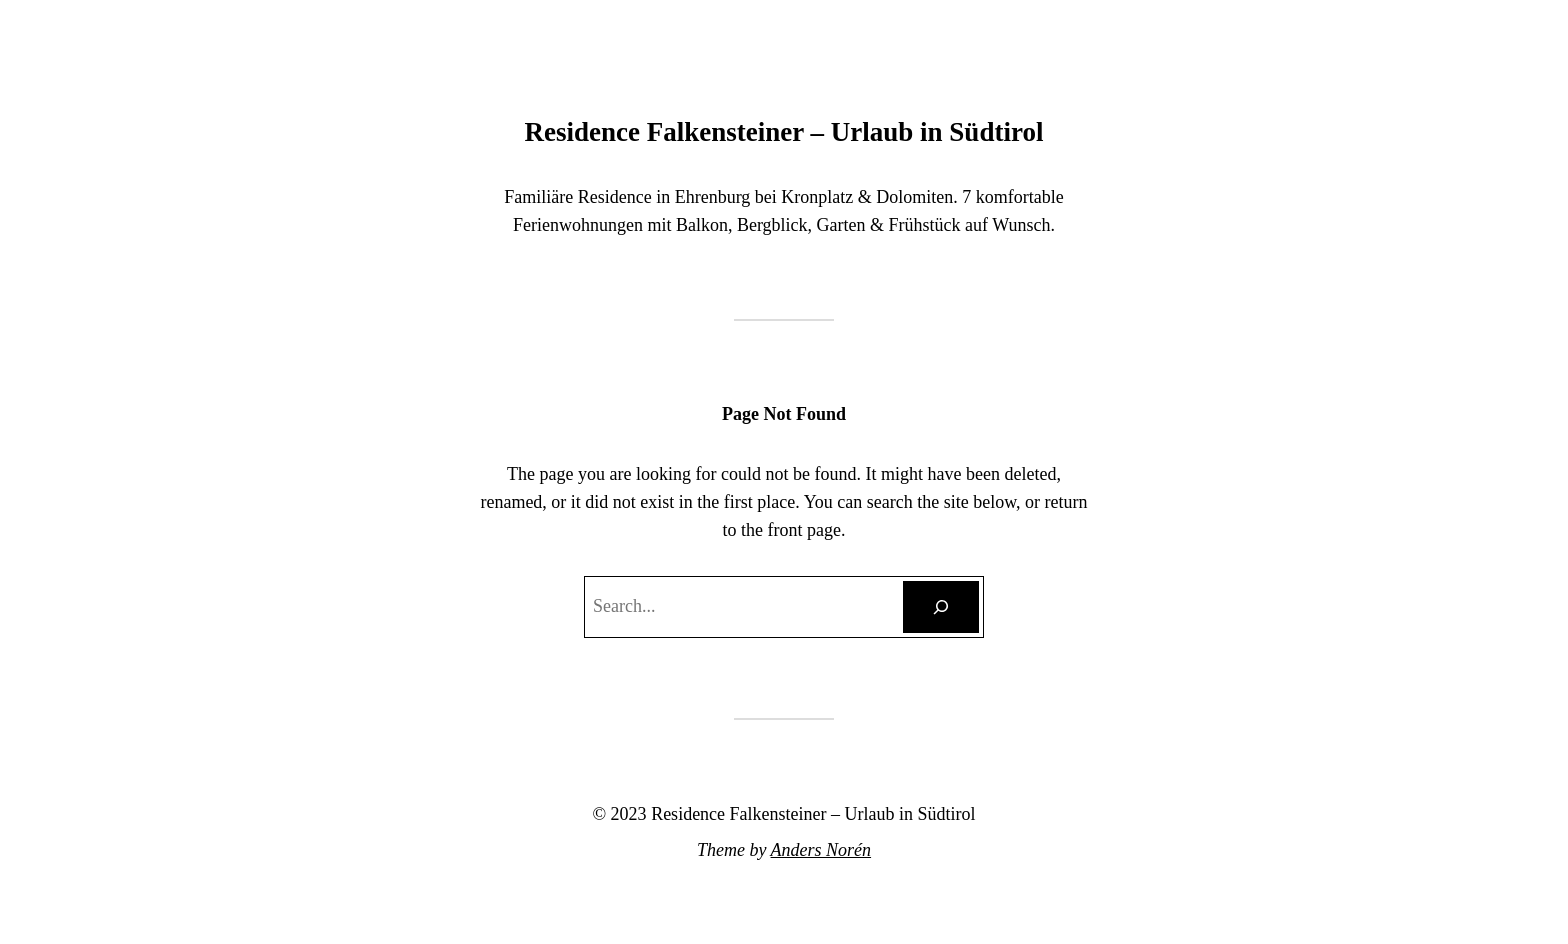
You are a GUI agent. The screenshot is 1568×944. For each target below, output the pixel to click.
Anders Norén (821, 850)
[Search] (941, 607)
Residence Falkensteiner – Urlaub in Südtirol (784, 132)
